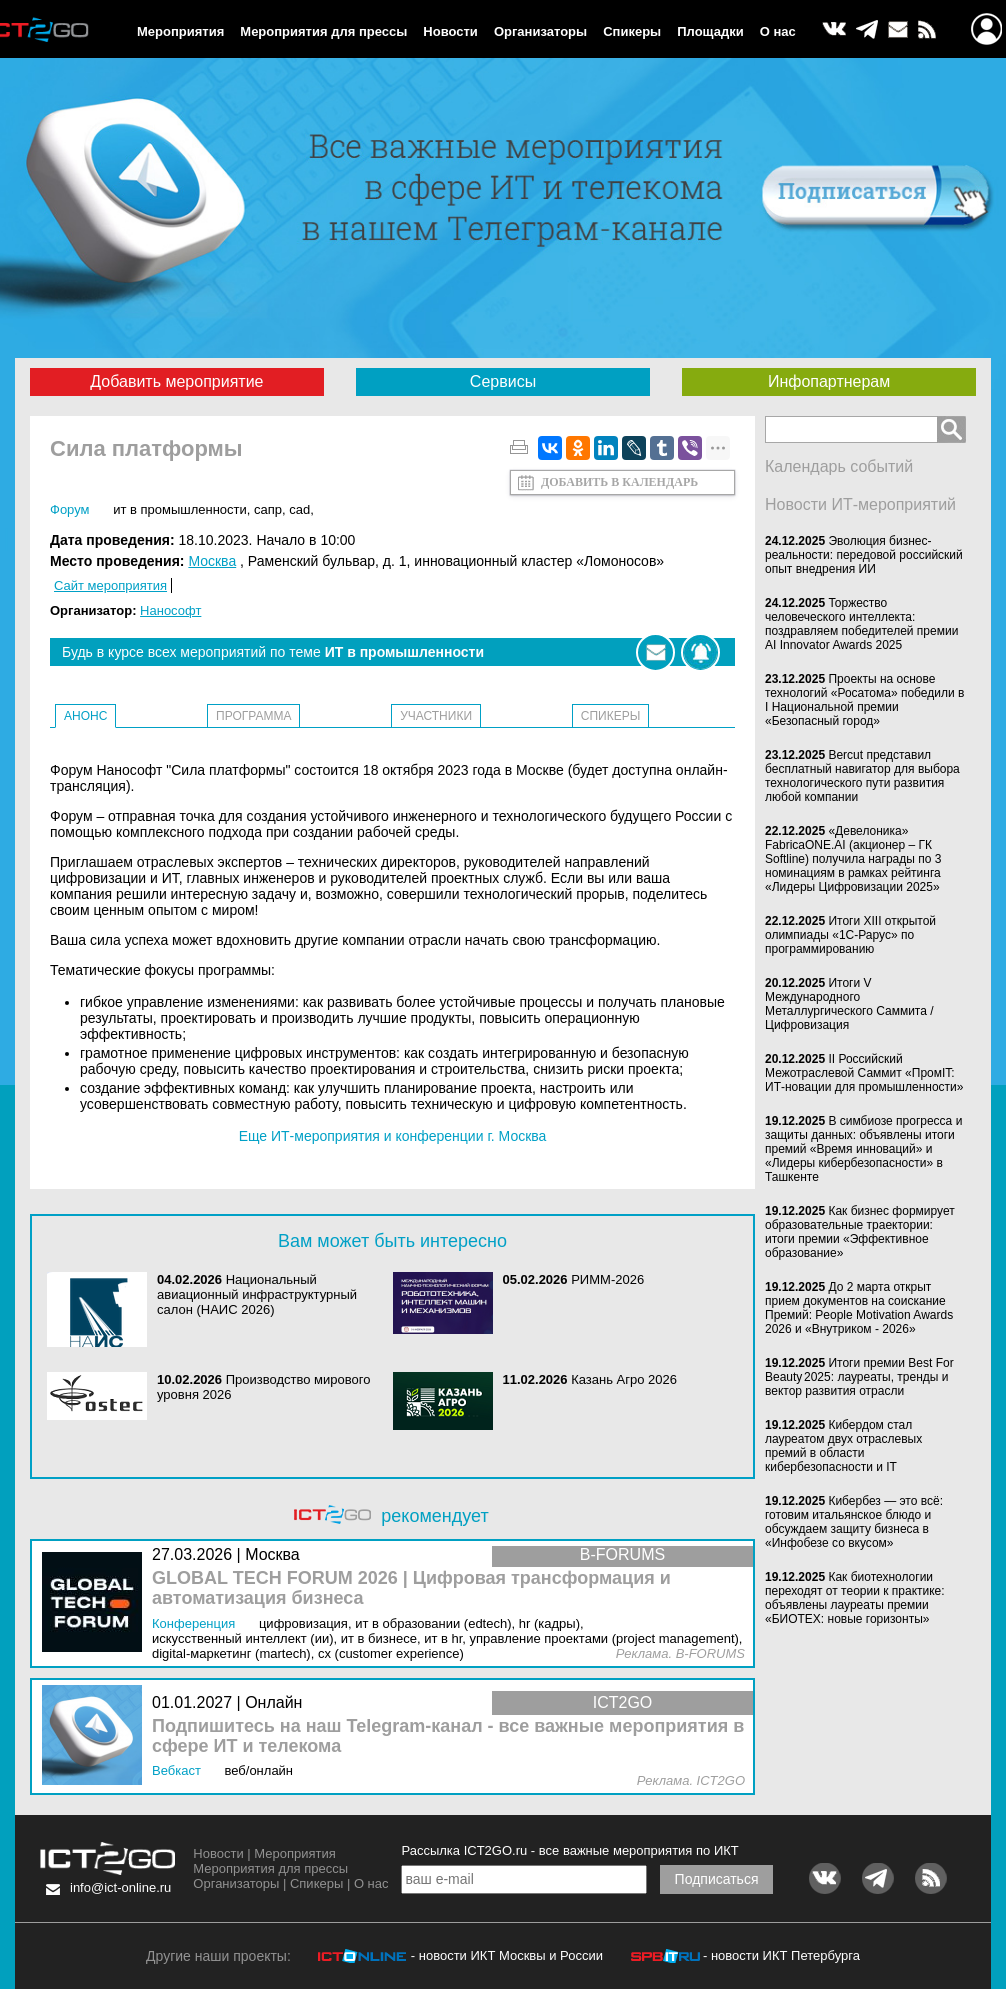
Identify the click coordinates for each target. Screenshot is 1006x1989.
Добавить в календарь (619, 482)
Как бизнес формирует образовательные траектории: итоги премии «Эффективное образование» (860, 1232)
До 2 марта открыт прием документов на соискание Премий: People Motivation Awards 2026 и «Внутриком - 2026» (859, 1308)
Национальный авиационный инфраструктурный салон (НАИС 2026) (257, 1294)
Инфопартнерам (829, 381)
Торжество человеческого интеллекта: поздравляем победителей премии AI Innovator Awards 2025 (861, 624)
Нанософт (170, 610)
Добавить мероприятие (176, 381)
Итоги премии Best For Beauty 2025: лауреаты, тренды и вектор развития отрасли (859, 1377)
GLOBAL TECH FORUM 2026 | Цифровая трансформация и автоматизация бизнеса (411, 1588)
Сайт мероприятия (110, 585)
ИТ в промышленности (180, 509)
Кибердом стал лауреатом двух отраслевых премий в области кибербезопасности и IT (843, 1446)
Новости (450, 31)
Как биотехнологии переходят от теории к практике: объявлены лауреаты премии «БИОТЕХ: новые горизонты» (855, 1598)
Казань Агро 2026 (624, 1379)
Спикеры (632, 31)
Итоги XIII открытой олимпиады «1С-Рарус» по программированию (850, 935)
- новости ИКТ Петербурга (781, 1955)
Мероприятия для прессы (323, 31)
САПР (268, 509)
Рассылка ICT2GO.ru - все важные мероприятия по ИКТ (569, 1850)
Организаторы (540, 31)
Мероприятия (180, 31)
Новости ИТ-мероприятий (860, 504)
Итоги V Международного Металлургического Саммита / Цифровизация (849, 1004)
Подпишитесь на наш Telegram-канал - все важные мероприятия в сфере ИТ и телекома (448, 1736)
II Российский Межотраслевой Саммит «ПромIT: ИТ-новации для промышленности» (864, 1073)
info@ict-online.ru (120, 1887)
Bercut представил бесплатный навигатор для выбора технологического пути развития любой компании (862, 776)
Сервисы (503, 381)
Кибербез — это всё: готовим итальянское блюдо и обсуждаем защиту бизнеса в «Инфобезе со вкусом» (854, 1522)
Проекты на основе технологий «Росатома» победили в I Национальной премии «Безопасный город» (864, 700)
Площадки (710, 31)
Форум (70, 509)
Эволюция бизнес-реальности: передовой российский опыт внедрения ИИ (864, 555)
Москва (212, 561)
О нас (778, 31)
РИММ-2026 (607, 1279)
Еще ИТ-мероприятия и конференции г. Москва (393, 1136)
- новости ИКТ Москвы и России (507, 1955)
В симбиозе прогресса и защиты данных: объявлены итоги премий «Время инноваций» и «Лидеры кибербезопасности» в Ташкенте (863, 1149)
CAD (299, 509)
